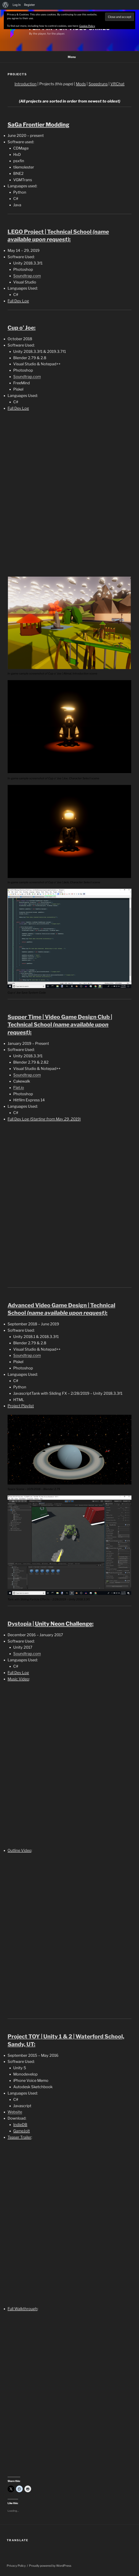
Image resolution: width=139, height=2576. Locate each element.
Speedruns (98, 84)
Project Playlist (21, 1406)
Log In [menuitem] (17, 5)
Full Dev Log (18, 301)
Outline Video (19, 1850)
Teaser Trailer (19, 2137)
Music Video (18, 1679)
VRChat (117, 84)
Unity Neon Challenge (63, 1623)
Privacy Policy (16, 2565)
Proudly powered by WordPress (50, 2565)
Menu (69, 57)
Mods (81, 84)
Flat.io (18, 1087)
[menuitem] (5, 5)
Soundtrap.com (27, 276)
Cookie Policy (87, 25)
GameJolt (21, 2131)
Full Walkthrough (22, 2308)
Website (15, 2112)
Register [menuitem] (29, 5)
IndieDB (20, 2124)
